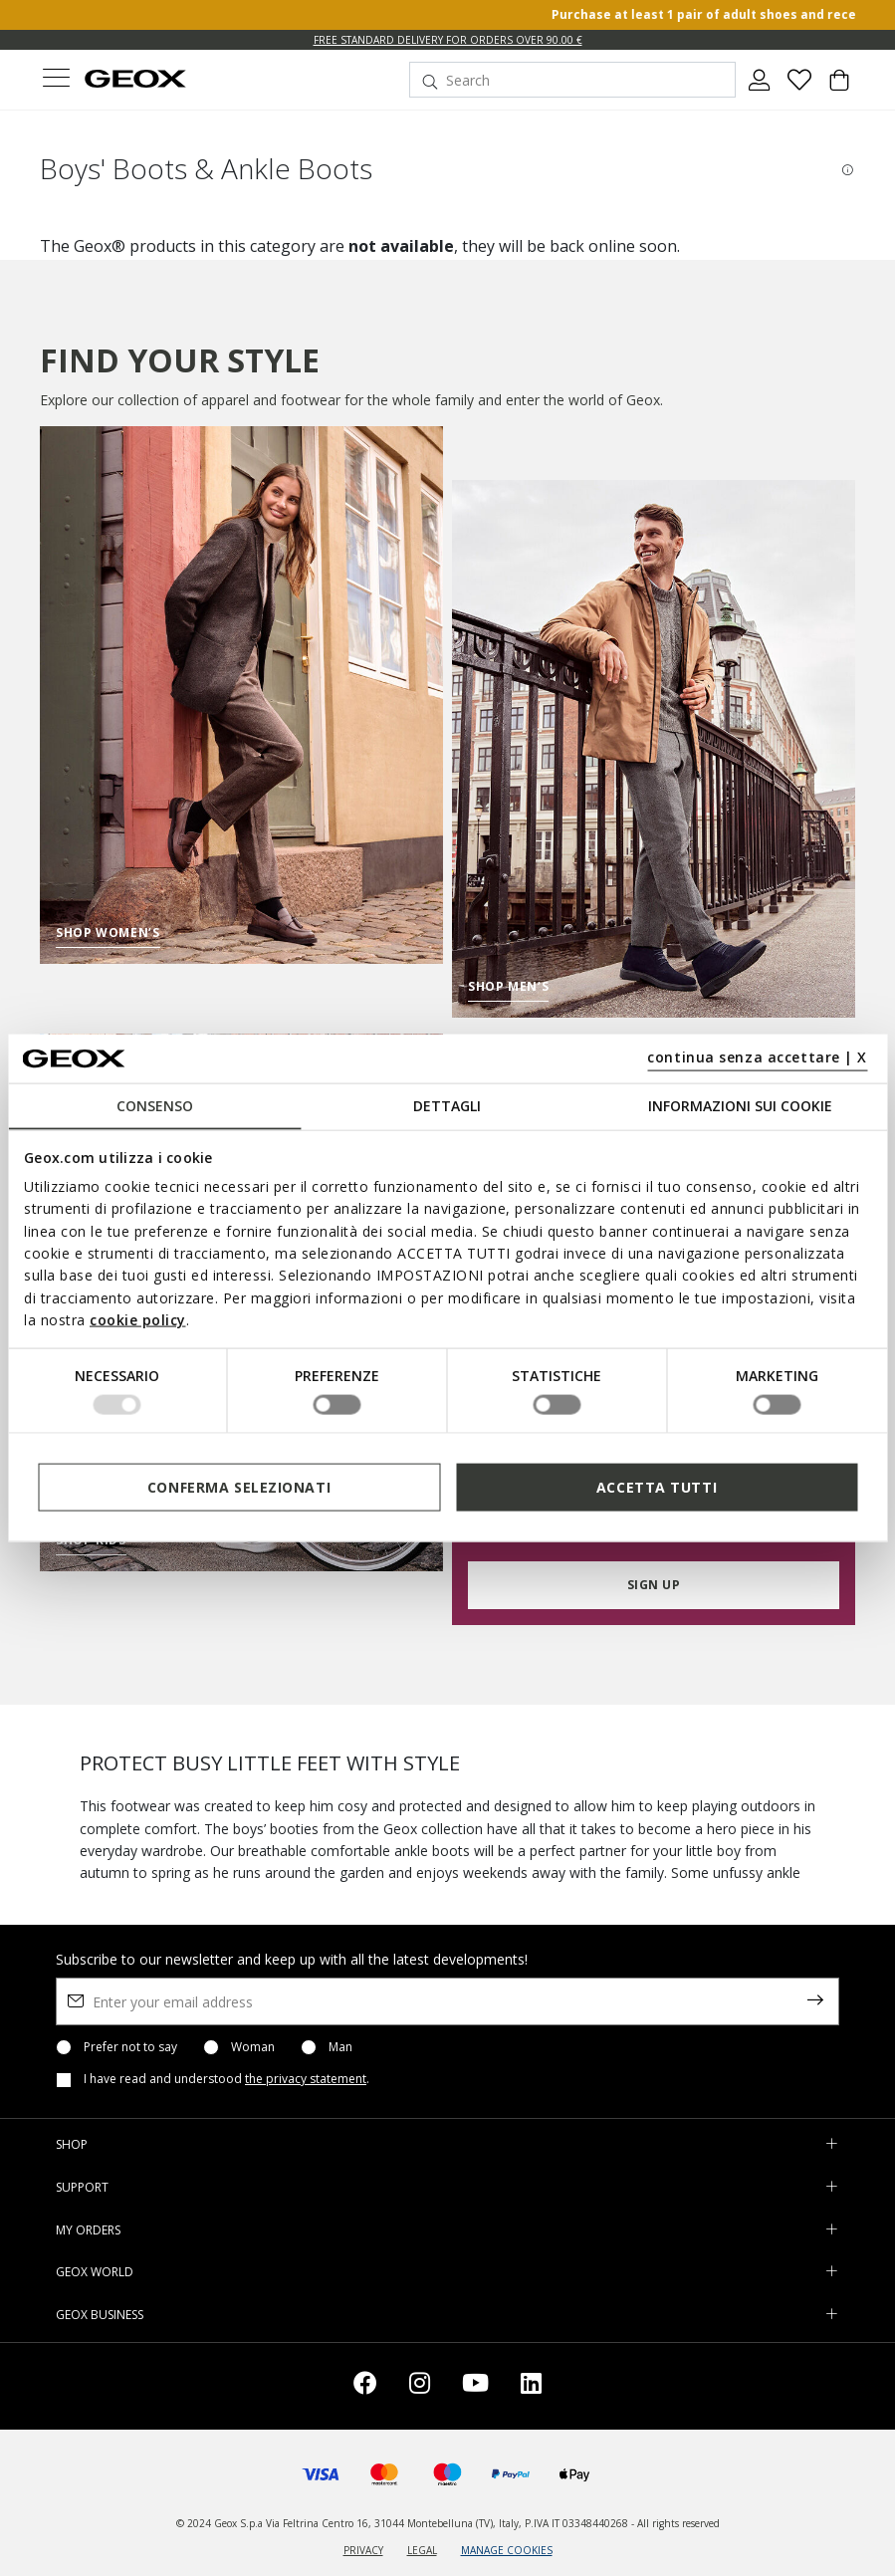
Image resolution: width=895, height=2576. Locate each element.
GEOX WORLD (94, 2271)
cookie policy (138, 1319)
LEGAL (422, 2550)
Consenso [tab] (154, 1104)
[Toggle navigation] (56, 80)
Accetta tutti (656, 1487)
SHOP (72, 2144)
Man (340, 2047)
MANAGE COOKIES (507, 2550)
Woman (253, 2047)
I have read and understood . (226, 2079)
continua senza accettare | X (757, 1057)
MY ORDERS (88, 2230)
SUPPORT (82, 2187)
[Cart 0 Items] (839, 88)
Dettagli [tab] (447, 1104)
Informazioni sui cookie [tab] (740, 1104)
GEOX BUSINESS (99, 2314)
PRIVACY (363, 2550)
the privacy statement (305, 2078)
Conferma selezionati (239, 1487)
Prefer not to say (130, 2047)
